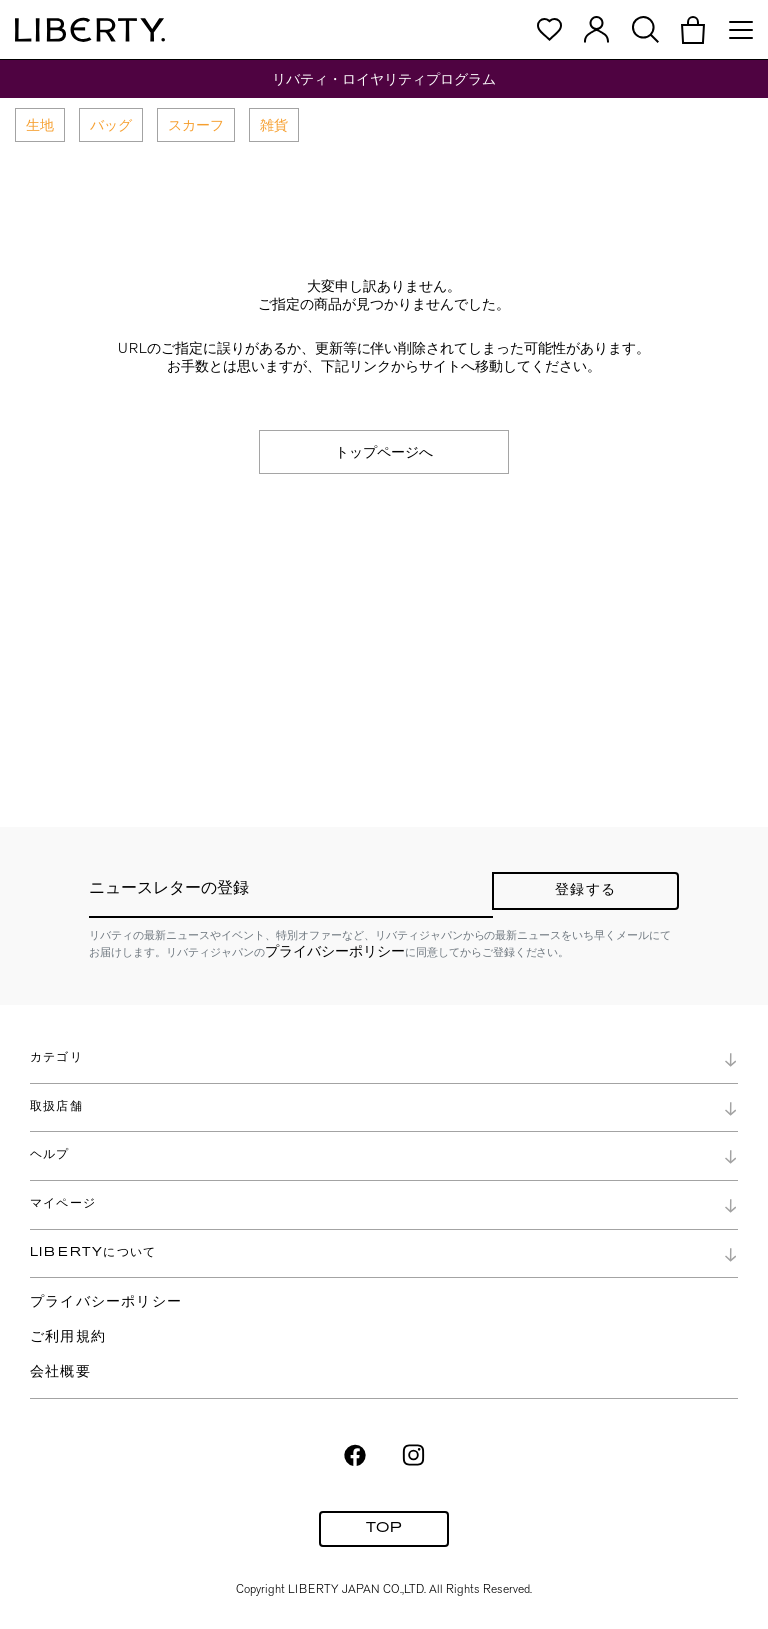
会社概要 (60, 1372)
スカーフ (196, 125)
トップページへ (384, 452)
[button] (693, 30)
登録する (585, 890)
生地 (40, 125)
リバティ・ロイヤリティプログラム (384, 79)
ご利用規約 (68, 1337)
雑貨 (274, 125)
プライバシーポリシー (335, 951)
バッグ (111, 125)
